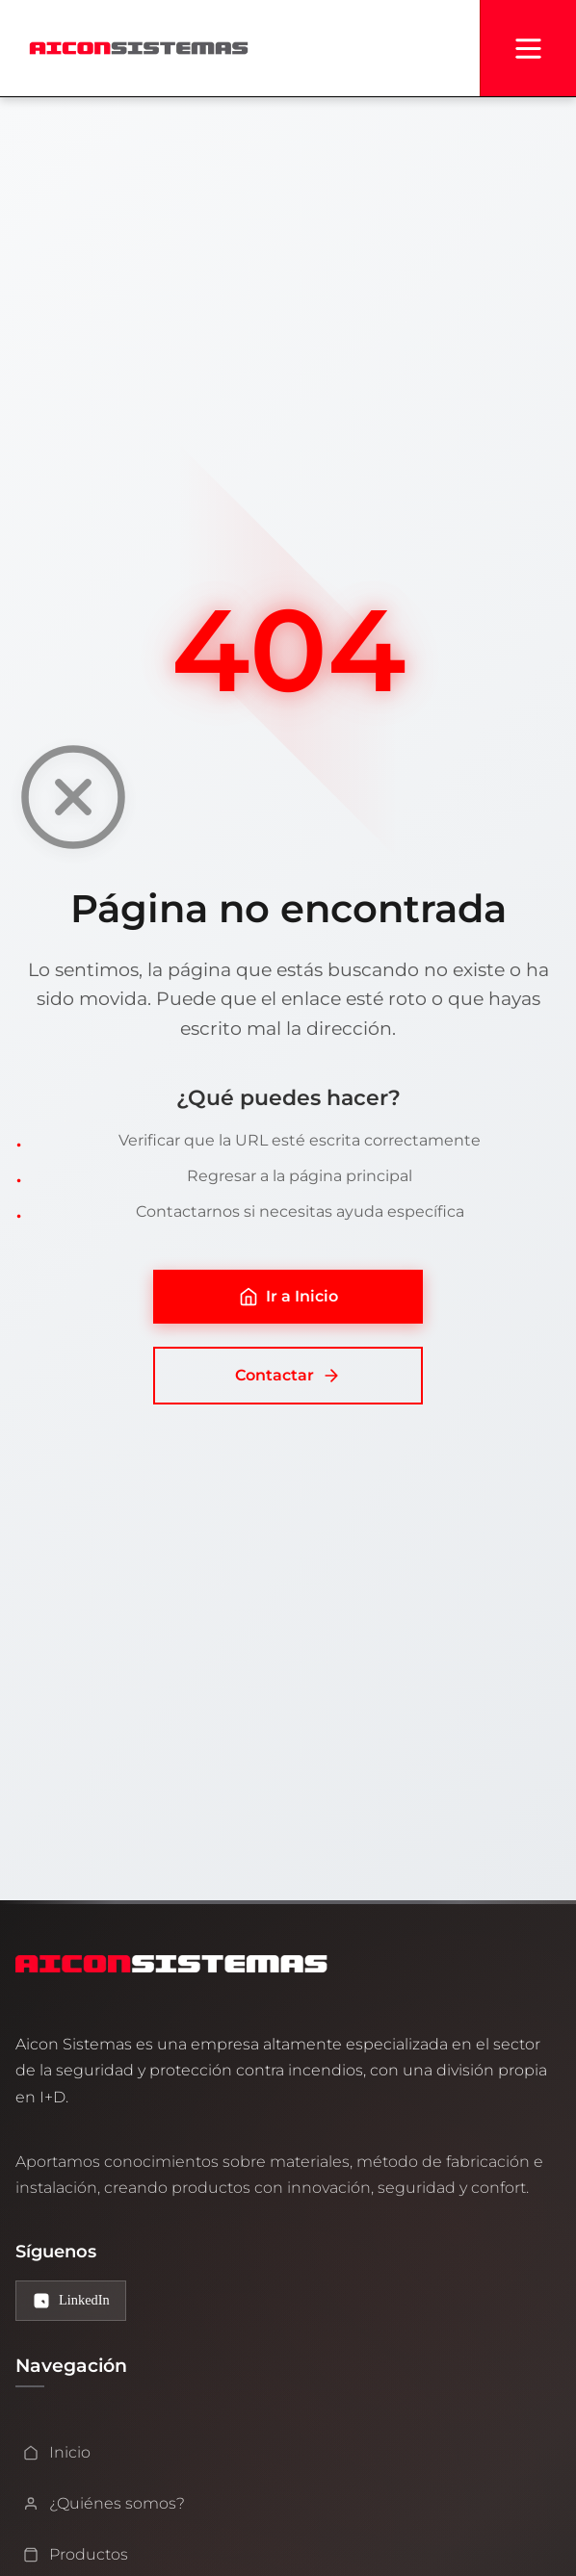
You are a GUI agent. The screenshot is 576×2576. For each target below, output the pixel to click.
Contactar (288, 1375)
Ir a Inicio (288, 1296)
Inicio (57, 2452)
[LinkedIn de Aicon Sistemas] (70, 2301)
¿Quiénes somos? (104, 2503)
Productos (75, 2554)
